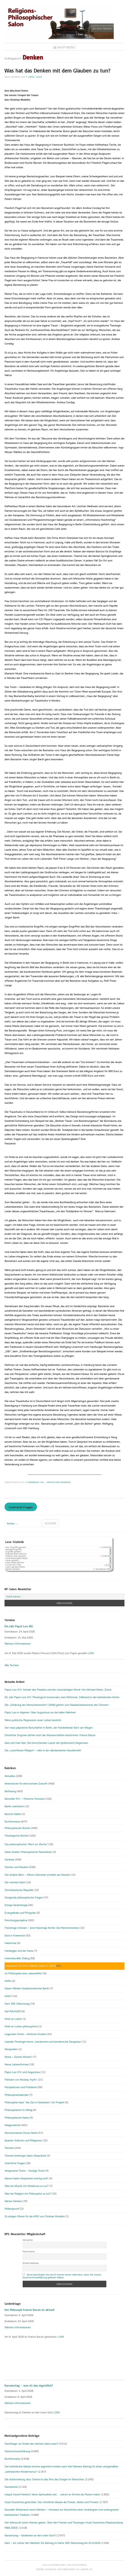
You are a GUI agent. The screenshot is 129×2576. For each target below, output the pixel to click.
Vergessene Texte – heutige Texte (25, 2170)
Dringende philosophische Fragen (24, 1897)
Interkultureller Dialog (17, 1958)
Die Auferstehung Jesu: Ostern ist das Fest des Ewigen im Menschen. (44, 2479)
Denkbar (9, 1859)
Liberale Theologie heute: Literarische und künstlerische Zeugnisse (43, 2041)
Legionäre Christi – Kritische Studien (25, 2034)
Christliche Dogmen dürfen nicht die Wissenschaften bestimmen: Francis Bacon (50, 1735)
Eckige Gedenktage (16, 1905)
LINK (91, 1653)
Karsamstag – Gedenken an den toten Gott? (30, 2535)
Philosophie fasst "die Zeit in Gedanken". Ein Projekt (34, 2102)
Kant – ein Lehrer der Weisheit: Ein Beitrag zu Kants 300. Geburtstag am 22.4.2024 (52, 2543)
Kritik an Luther (13, 2018)
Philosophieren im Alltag (18, 2110)
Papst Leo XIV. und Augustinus (22, 2072)
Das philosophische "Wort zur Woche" (26, 1844)
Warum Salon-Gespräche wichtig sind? (26, 2178)
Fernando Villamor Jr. (78, 2569)
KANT (8, 1996)
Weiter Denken (13, 2201)
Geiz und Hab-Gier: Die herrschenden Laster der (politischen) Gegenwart (46, 1742)
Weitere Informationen (18, 1643)
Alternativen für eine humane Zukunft (26, 1783)
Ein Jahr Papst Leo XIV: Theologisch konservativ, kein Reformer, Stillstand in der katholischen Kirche (62, 1697)
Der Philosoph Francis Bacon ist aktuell (29, 2310)
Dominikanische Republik (19, 1890)
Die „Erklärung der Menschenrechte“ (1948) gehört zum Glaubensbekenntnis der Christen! (57, 1704)
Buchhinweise (12, 1821)
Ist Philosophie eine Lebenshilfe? (23, 1973)
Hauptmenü (66, 47)
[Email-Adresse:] (64, 1596)
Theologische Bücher (17, 1835)
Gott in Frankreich (15, 1935)
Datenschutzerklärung (17, 2451)
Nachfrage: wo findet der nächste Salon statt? (31, 2443)
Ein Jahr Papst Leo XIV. (19, 1626)
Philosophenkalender (17, 2094)
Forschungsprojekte (16, 1920)
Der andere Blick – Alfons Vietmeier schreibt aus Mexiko (37, 1874)
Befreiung (10, 1791)
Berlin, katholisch (14, 1806)
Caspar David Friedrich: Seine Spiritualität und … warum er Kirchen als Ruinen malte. (52, 2494)
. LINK (61, 2336)
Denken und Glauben (17, 1867)
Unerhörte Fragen (21, 1507)
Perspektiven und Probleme (21, 2087)
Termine (9, 2148)
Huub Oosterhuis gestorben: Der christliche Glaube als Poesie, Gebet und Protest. (52, 2502)
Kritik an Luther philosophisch (21, 2026)
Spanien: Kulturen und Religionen (23, 2140)
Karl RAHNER (13, 2011)
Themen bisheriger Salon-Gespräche (25, 2155)
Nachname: (29, 2251)
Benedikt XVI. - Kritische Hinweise (49, 1482)
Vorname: (28, 2240)
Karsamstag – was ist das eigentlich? (29, 2385)
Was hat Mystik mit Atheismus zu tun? (27, 2186)
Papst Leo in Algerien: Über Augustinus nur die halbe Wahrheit (40, 1712)
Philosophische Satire (17, 2117)
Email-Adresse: (31, 2263)
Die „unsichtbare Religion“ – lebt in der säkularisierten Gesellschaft (43, 1750)
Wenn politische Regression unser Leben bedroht (33, 1720)
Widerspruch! (12, 2208)
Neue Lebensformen (17, 2064)
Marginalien (11, 2049)
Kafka (8, 1980)
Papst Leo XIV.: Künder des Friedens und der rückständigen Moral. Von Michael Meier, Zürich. (58, 1689)
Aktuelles (10, 1776)
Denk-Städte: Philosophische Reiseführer (28, 1852)
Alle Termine (12, 1665)
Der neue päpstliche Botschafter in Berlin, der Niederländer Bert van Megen (49, 1727)
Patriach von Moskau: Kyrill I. (21, 2079)
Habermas (10, 1943)
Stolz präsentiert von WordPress (64, 2565)
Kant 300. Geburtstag (17, 2003)
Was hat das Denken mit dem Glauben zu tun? (57, 70)
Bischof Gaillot (13, 1814)
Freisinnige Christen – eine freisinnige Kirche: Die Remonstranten (42, 1927)
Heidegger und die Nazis (19, 1950)
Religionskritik (12, 2125)
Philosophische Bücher (18, 1828)
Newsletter (11, 2486)
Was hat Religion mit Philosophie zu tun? (28, 2193)
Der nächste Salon (15, 1882)
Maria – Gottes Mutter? (18, 2056)
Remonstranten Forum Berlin (21, 2132)
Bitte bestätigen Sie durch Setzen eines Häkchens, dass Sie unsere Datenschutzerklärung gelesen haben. (62, 2276)
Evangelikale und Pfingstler (20, 1912)
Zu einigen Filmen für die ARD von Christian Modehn (35, 2216)
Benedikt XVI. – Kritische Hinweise (25, 1798)
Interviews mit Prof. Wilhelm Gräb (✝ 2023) (31, 1965)
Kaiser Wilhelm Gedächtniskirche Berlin (27, 1988)
